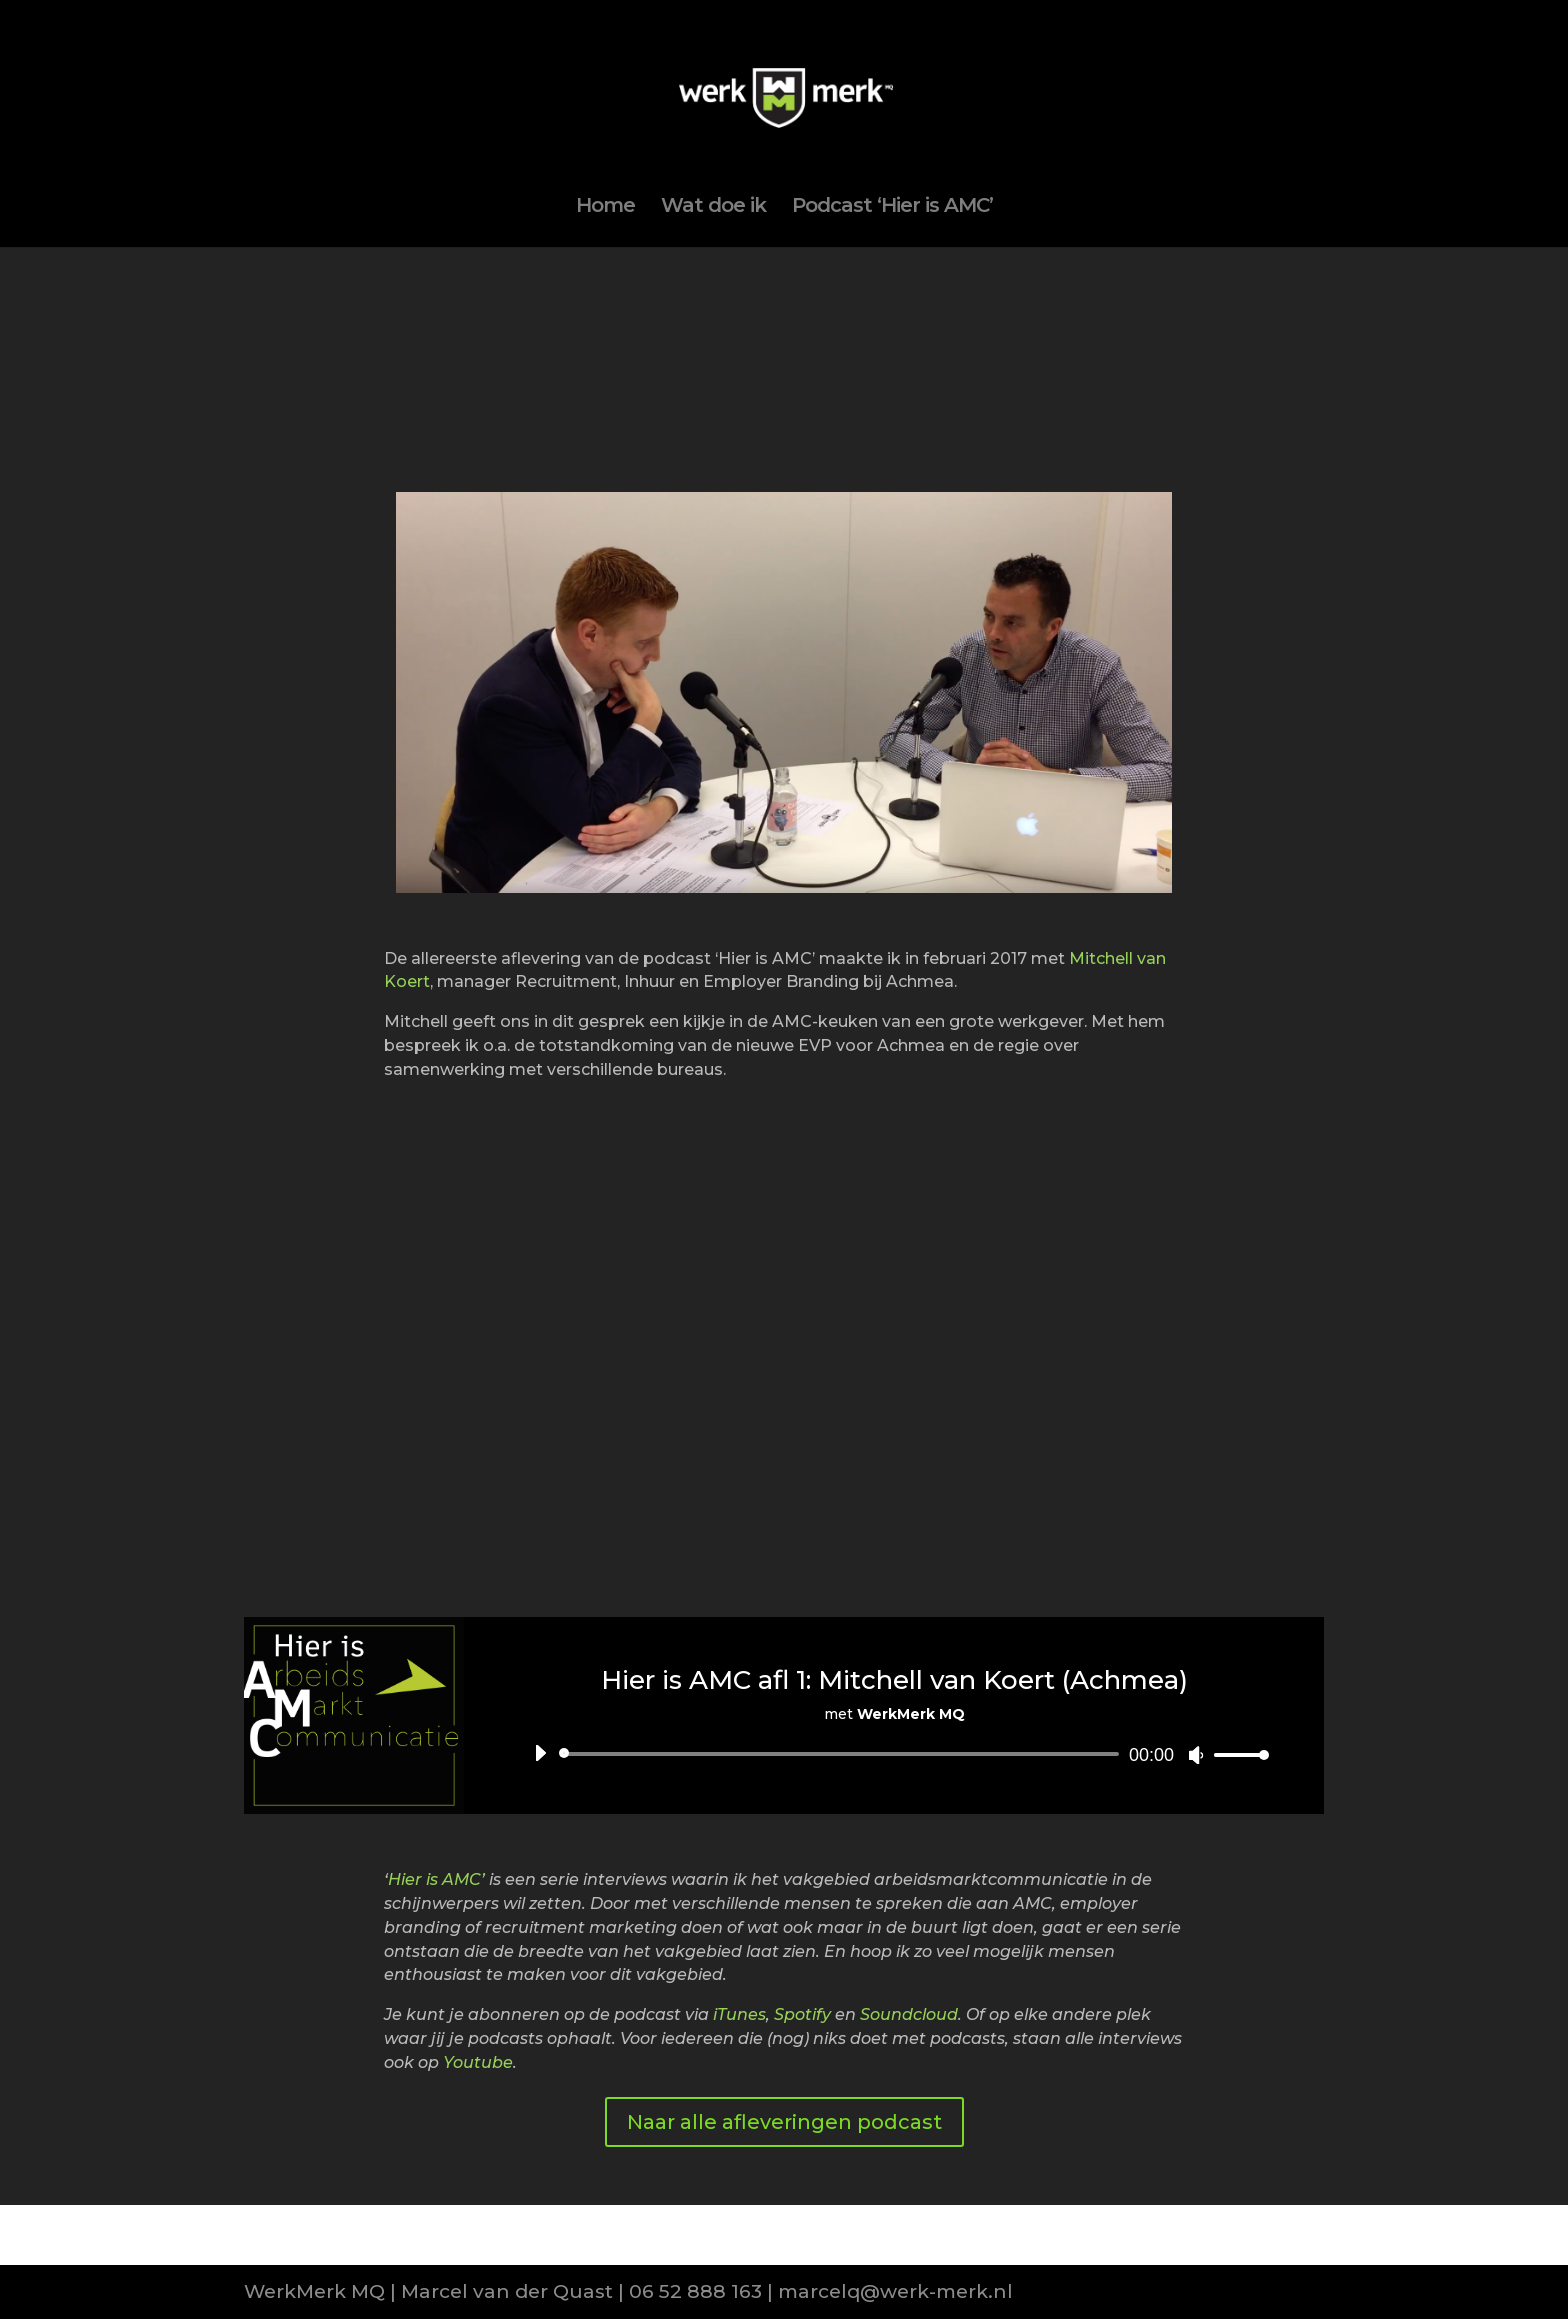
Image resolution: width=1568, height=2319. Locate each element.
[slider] (842, 1754)
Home (605, 207)
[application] (894, 1754)
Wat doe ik (713, 207)
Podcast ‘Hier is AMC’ (892, 207)
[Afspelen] (540, 1753)
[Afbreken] (1196, 1755)
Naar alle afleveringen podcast (784, 2122)
